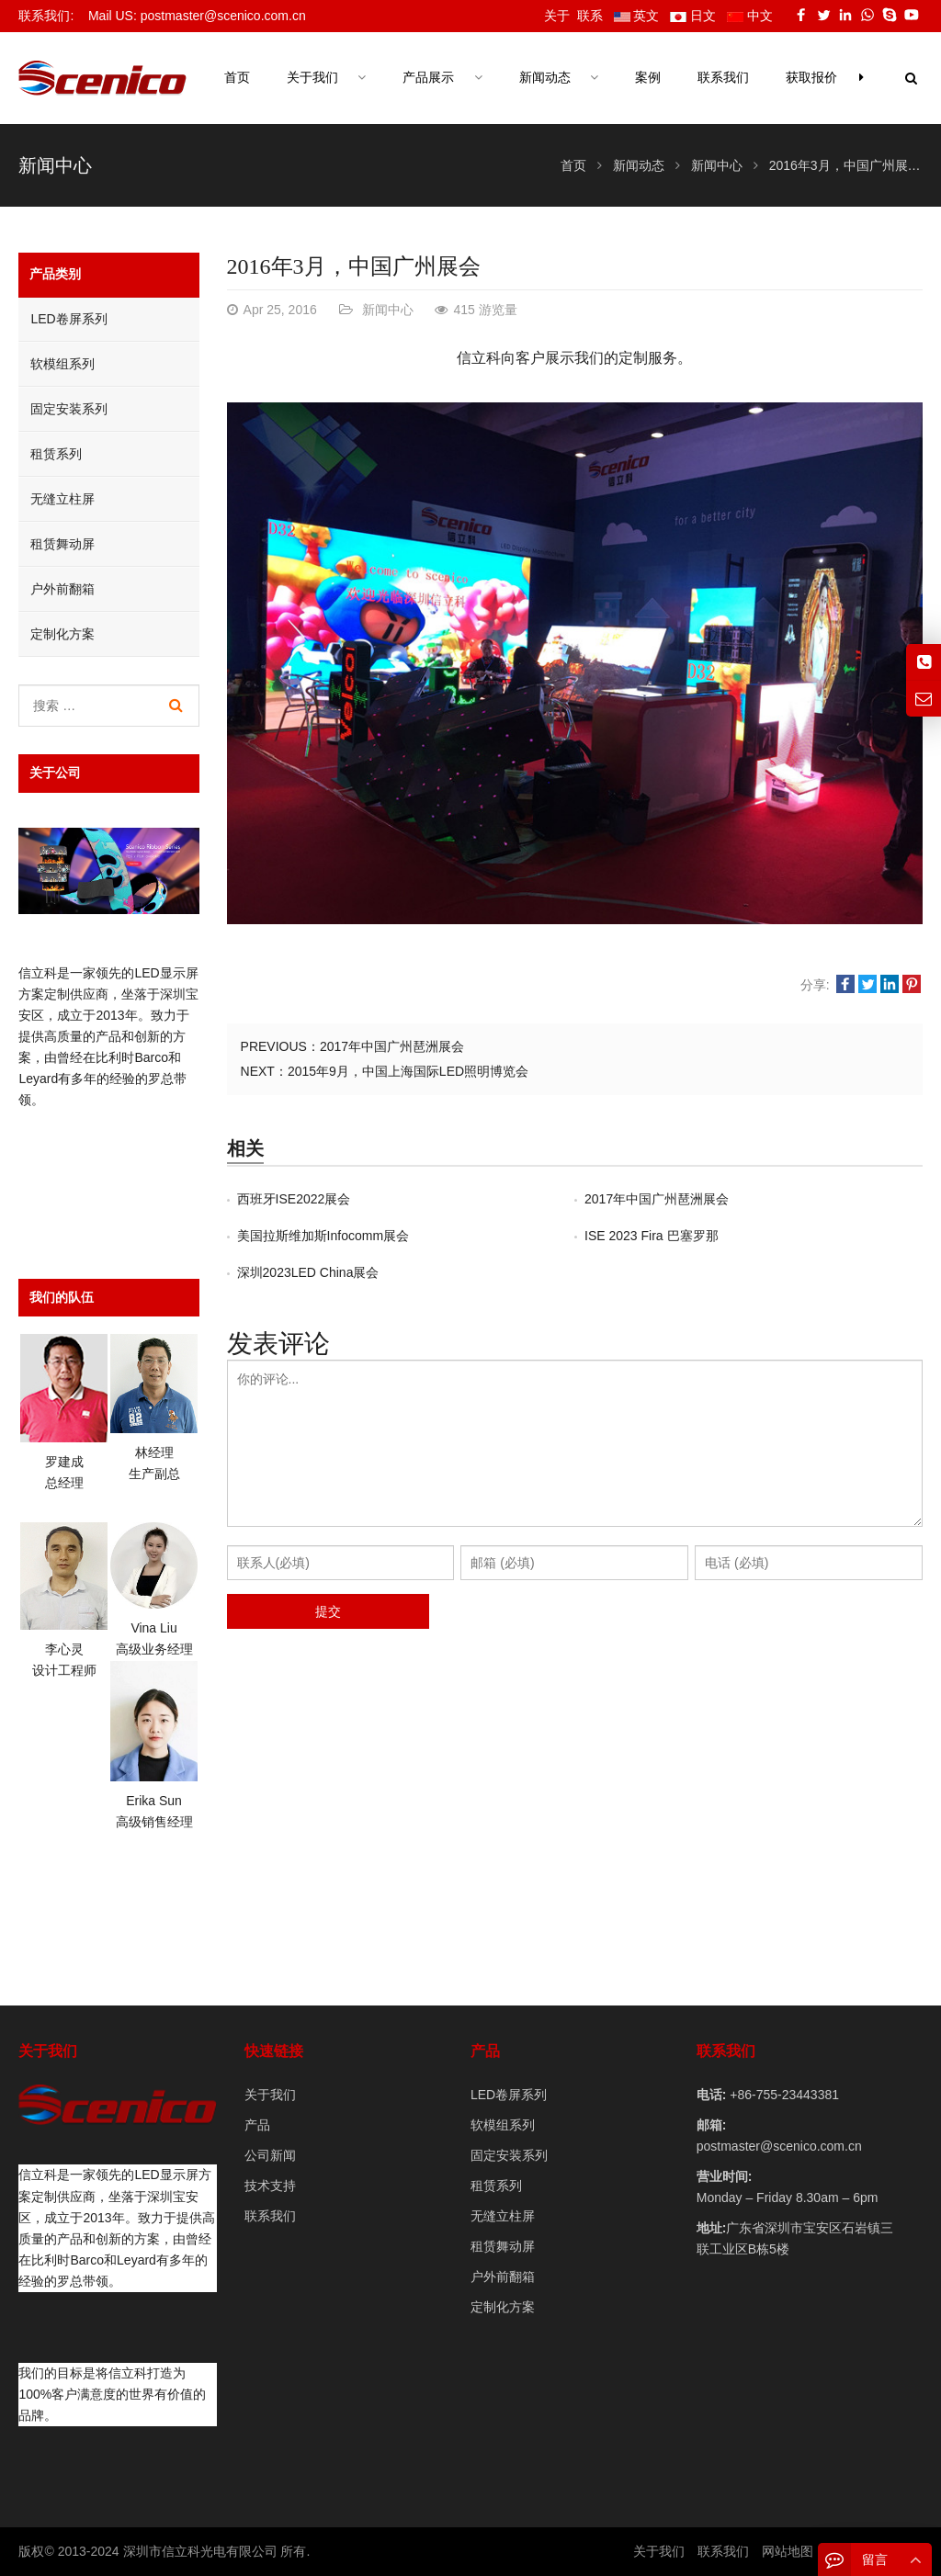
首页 (237, 78)
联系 (590, 15)
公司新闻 (270, 2155)
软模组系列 (62, 363)
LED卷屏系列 (68, 318)
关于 (557, 15)
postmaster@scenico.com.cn (779, 2146)
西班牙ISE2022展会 (294, 1199)
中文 (750, 15)
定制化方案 (62, 634)
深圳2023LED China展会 (308, 1272)
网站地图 (787, 2551)
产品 (257, 2125)
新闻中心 (55, 165)
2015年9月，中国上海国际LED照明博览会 (408, 1071)
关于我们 (270, 2094)
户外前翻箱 (62, 589)
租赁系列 (56, 453)
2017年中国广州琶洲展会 (392, 1046)
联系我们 (270, 2216)
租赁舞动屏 (62, 544)
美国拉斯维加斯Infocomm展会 (323, 1235)
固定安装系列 (69, 408)
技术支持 (270, 2185)
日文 (693, 15)
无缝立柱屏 (62, 498)
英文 (637, 15)
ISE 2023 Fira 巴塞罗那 (651, 1235)
